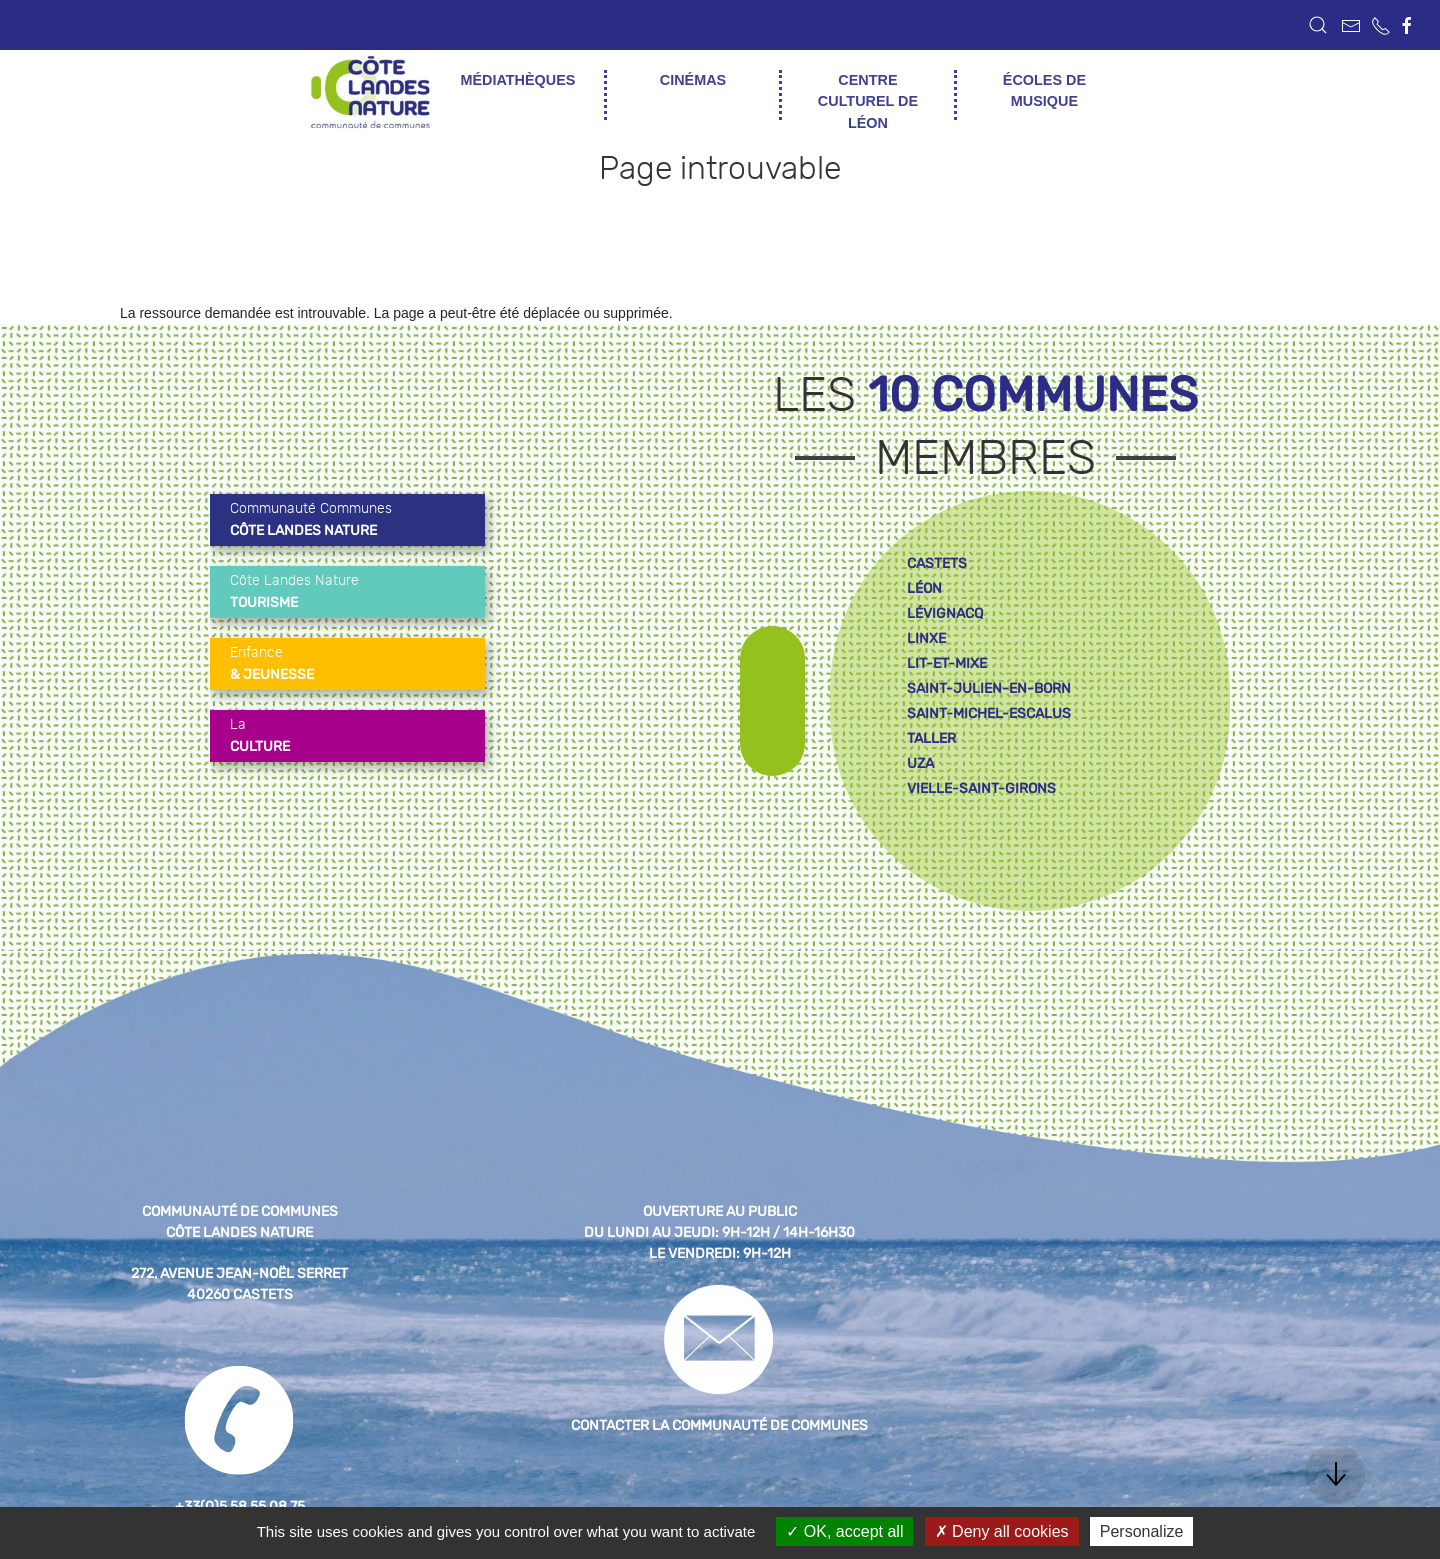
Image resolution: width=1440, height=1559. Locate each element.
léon (924, 588)
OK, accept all (844, 1531)
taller (931, 738)
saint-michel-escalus (989, 713)
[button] (1318, 25)
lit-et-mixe (947, 663)
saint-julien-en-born (989, 688)
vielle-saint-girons (981, 788)
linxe (926, 638)
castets (937, 563)
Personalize (1142, 1531)
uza (920, 763)
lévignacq (945, 613)
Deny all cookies (1002, 1531)
